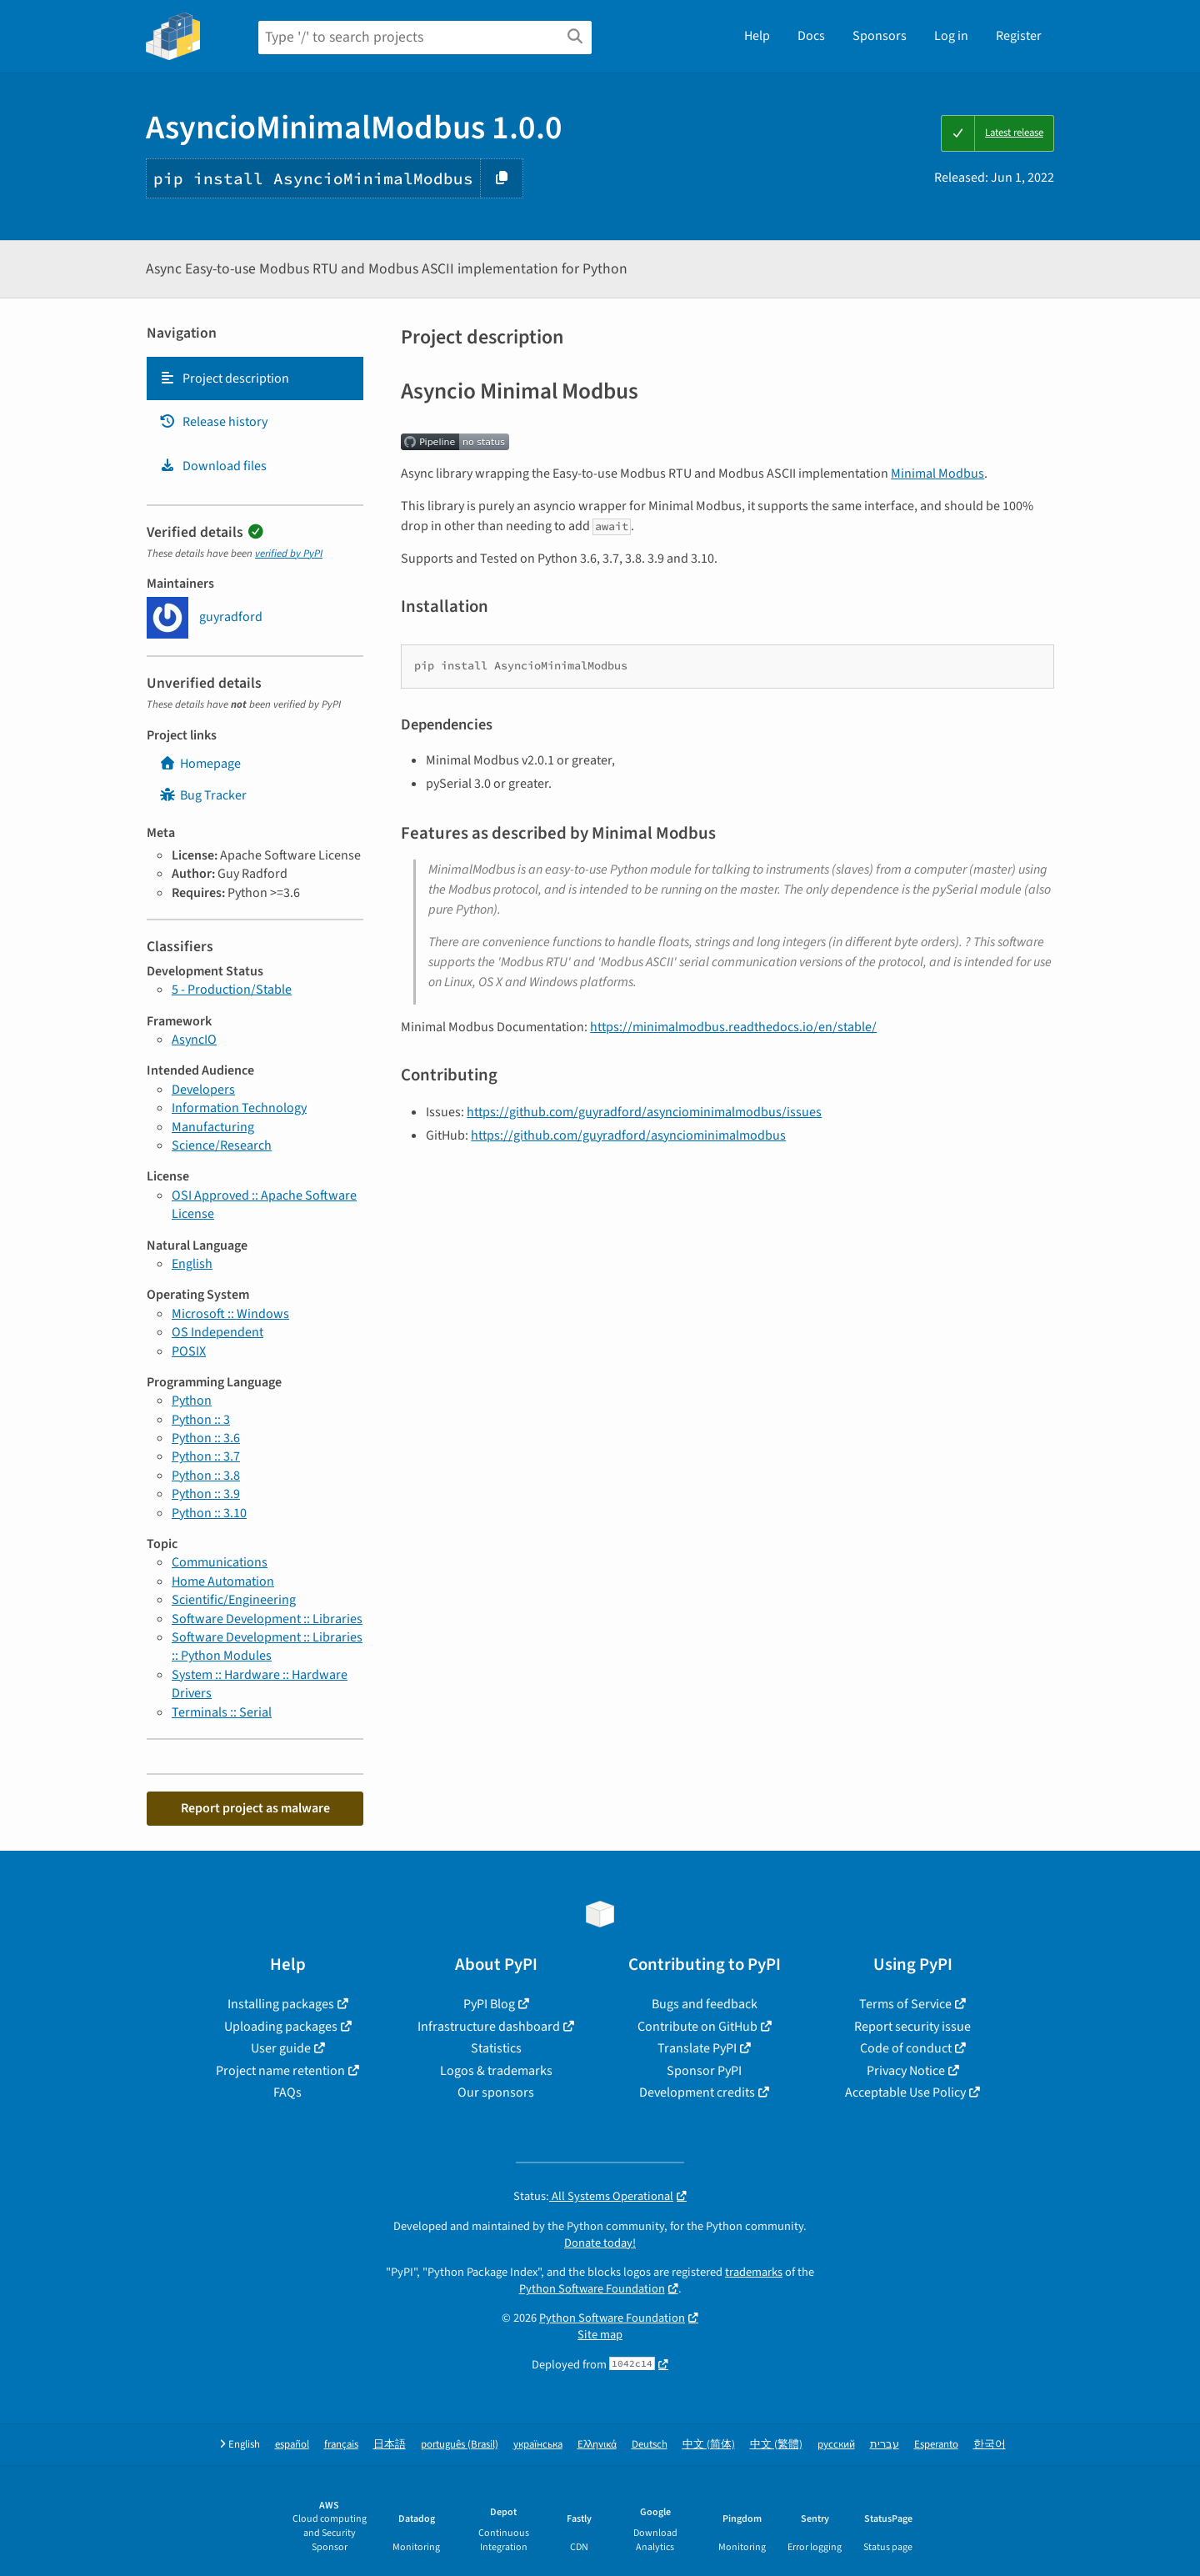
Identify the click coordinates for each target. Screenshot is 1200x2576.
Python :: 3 (201, 1420)
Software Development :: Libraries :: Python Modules (267, 1646)
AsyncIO (194, 1039)
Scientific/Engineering (234, 1600)
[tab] (255, 378)
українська (537, 2445)
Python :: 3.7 (206, 1456)
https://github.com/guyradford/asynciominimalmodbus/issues (644, 1112)
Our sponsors (496, 2092)
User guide (281, 2048)
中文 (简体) (708, 2445)
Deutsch (650, 2445)
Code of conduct (906, 2048)
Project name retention (280, 2071)
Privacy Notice (906, 2071)
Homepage (200, 763)
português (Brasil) (459, 2445)
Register (1019, 36)
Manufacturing (213, 1127)
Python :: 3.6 (206, 1438)
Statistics (496, 2048)
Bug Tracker (203, 795)
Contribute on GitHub (698, 2026)
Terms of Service (905, 2004)
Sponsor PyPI (704, 2071)
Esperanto (936, 2445)
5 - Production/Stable (232, 989)
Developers (203, 1089)
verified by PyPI (288, 553)
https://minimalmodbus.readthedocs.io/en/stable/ (733, 1027)
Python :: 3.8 (206, 1475)
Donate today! (600, 2243)
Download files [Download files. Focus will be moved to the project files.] (213, 466)
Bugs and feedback (705, 2004)
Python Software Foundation (592, 2289)
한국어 (989, 2445)
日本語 (389, 2445)
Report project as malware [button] (255, 1808)
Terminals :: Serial (222, 1712)
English (192, 1264)
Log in (951, 36)
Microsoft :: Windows (230, 1314)
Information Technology (239, 1108)
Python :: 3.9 (206, 1494)
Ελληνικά (597, 2445)
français (341, 2445)
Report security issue (912, 2026)
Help (757, 36)
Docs (811, 36)
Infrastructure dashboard (489, 2026)
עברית (884, 2445)
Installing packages (281, 2004)
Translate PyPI (697, 2048)
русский (836, 2445)
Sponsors (879, 36)
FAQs (287, 2092)
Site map (600, 2334)
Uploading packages (281, 2026)
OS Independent (217, 1332)
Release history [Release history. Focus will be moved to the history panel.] (213, 422)
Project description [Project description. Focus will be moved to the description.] (224, 378)
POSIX (189, 1351)
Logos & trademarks (496, 2071)
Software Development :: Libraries (267, 1619)
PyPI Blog (489, 2004)
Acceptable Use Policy (905, 2092)
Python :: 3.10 (209, 1513)
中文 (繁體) (776, 2445)
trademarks (753, 2272)
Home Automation (223, 1581)
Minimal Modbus (937, 473)
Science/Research (222, 1145)
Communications (220, 1562)
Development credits (697, 2092)
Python (192, 1400)
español (292, 2445)
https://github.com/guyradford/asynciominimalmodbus (628, 1135)
